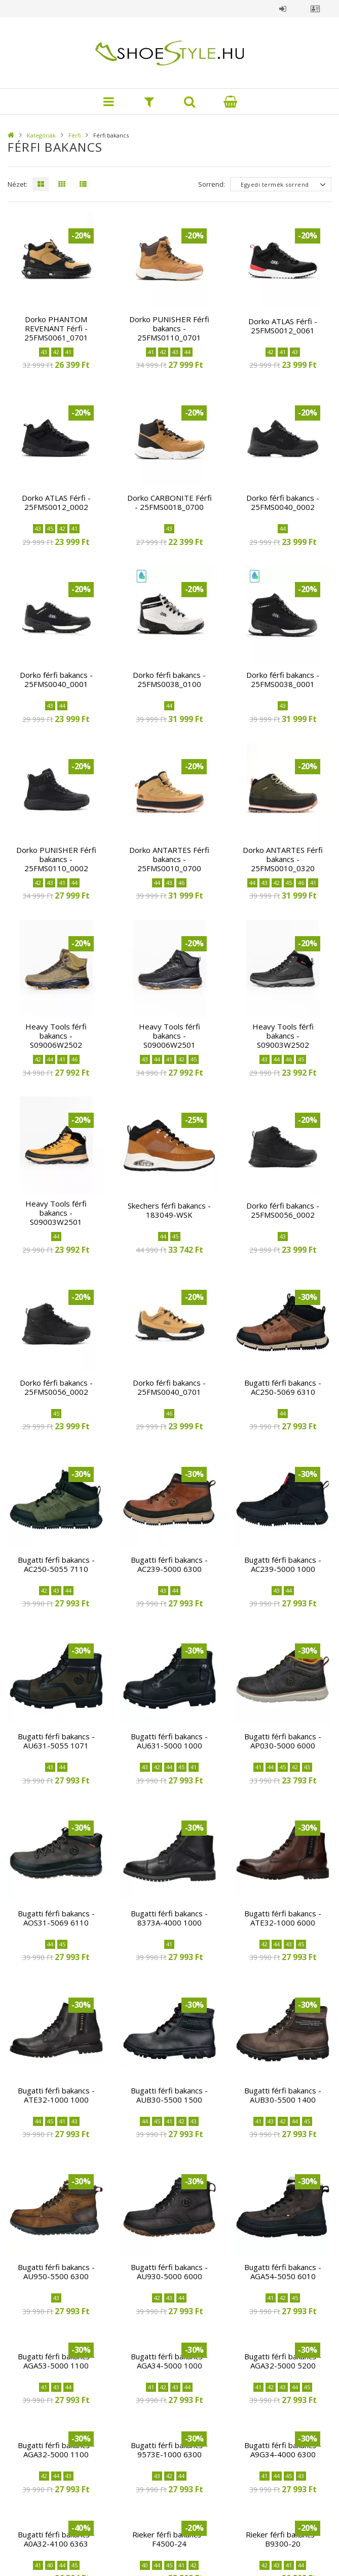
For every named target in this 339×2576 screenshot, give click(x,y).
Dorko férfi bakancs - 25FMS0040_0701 (169, 1387)
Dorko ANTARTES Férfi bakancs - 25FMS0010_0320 (283, 859)
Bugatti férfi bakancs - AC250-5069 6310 (282, 1387)
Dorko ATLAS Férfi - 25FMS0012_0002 (56, 502)
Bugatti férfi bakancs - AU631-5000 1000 (169, 1740)
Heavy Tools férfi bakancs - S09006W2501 (169, 1035)
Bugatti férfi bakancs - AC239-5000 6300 (169, 1564)
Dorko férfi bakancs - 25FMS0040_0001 (56, 679)
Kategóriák (41, 135)
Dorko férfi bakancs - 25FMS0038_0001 (282, 679)
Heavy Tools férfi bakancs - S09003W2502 (283, 1035)
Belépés (282, 8)
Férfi (74, 135)
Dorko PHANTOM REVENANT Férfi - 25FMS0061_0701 (56, 328)
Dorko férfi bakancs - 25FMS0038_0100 (169, 679)
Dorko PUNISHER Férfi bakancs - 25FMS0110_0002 (56, 859)
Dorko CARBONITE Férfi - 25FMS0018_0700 (169, 502)
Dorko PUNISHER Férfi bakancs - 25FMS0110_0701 (169, 328)
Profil (315, 8)
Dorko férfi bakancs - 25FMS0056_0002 (282, 1210)
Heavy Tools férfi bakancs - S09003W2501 (56, 1212)
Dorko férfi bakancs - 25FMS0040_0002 (282, 502)
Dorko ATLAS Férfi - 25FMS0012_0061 (282, 325)
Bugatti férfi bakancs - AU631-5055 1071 (56, 1740)
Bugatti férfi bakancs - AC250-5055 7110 (56, 1564)
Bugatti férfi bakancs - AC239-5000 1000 (282, 1564)
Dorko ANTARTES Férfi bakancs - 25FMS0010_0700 (169, 859)
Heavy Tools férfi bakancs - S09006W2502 (56, 1035)
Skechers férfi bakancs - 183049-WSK (169, 1210)
